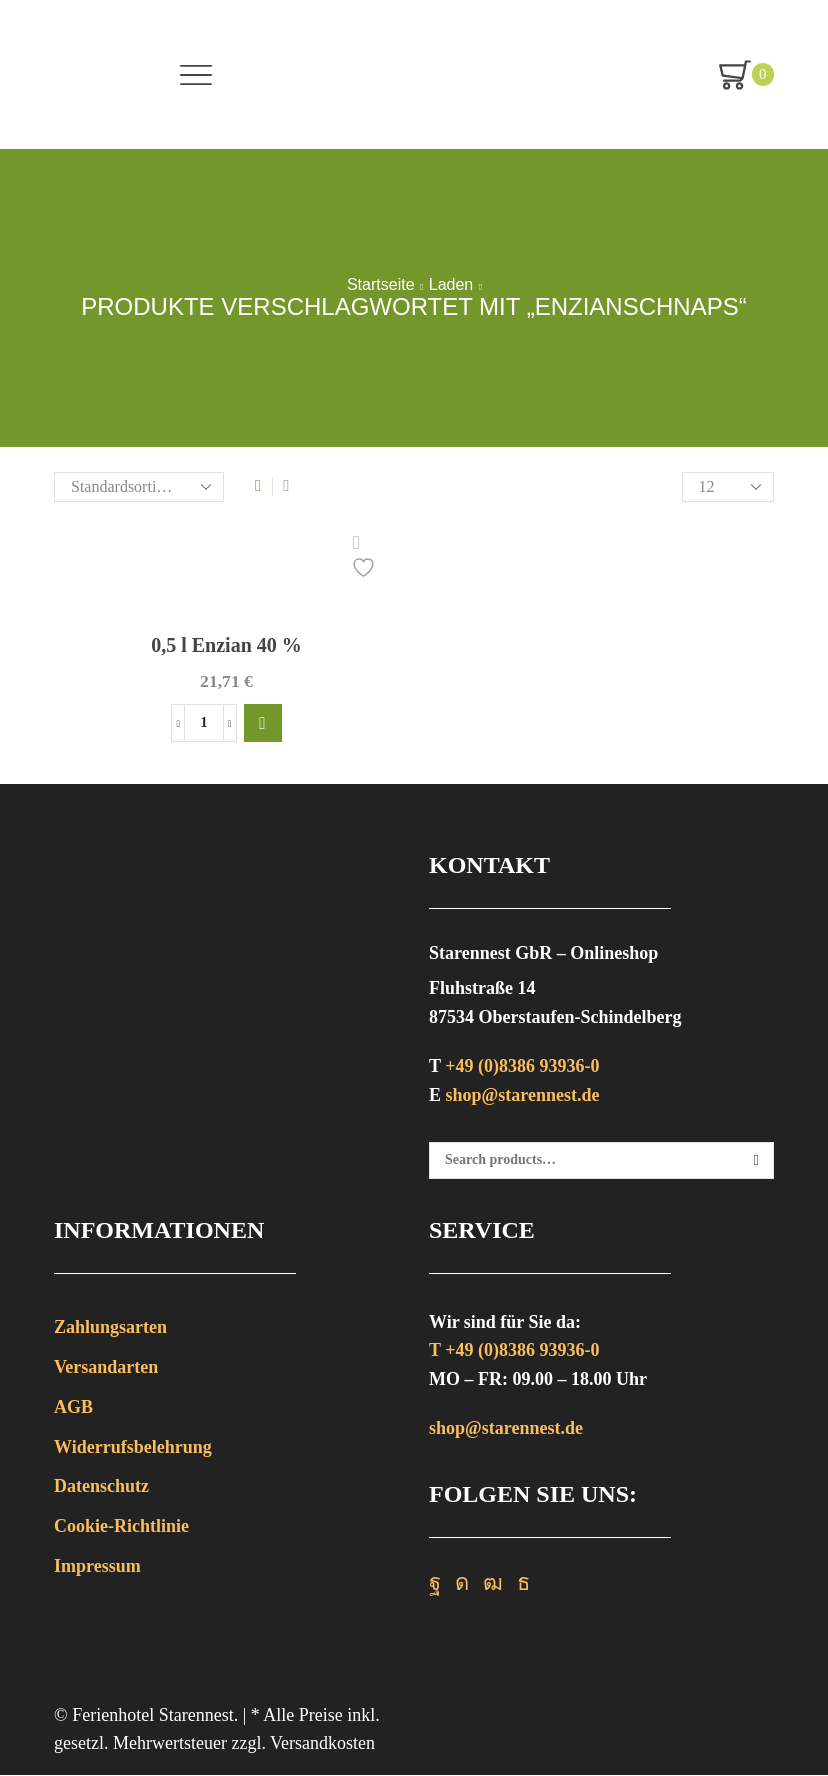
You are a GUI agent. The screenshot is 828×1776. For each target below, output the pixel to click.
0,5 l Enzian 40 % (226, 645)
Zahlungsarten (110, 1328)
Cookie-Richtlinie (121, 1527)
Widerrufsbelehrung (133, 1448)
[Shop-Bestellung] (139, 487)
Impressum (97, 1567)
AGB (73, 1408)
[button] (263, 724)
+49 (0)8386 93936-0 (522, 1067)
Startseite (381, 285)
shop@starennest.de (523, 1096)
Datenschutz (101, 1487)
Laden (451, 285)
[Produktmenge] (204, 724)
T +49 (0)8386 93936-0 (514, 1352)
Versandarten (106, 1368)
